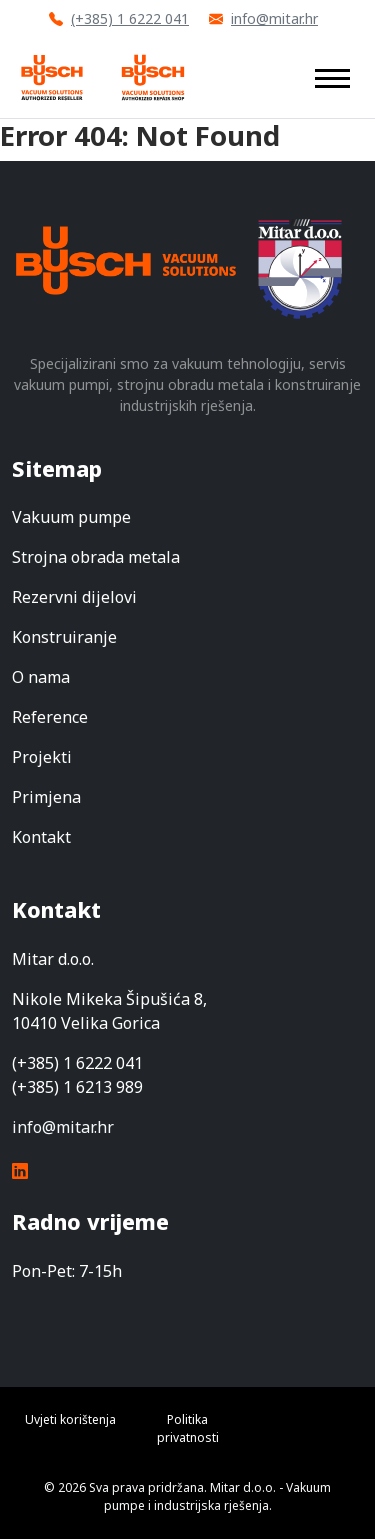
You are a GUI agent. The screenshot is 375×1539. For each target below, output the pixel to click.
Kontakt (41, 837)
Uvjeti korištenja (70, 1419)
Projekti (42, 757)
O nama (41, 677)
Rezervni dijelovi (74, 597)
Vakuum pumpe (71, 517)
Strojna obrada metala (96, 557)
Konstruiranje (64, 637)
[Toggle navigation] (332, 77)
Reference (50, 717)
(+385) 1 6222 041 (119, 18)
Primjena (46, 797)
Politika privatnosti (188, 1428)
